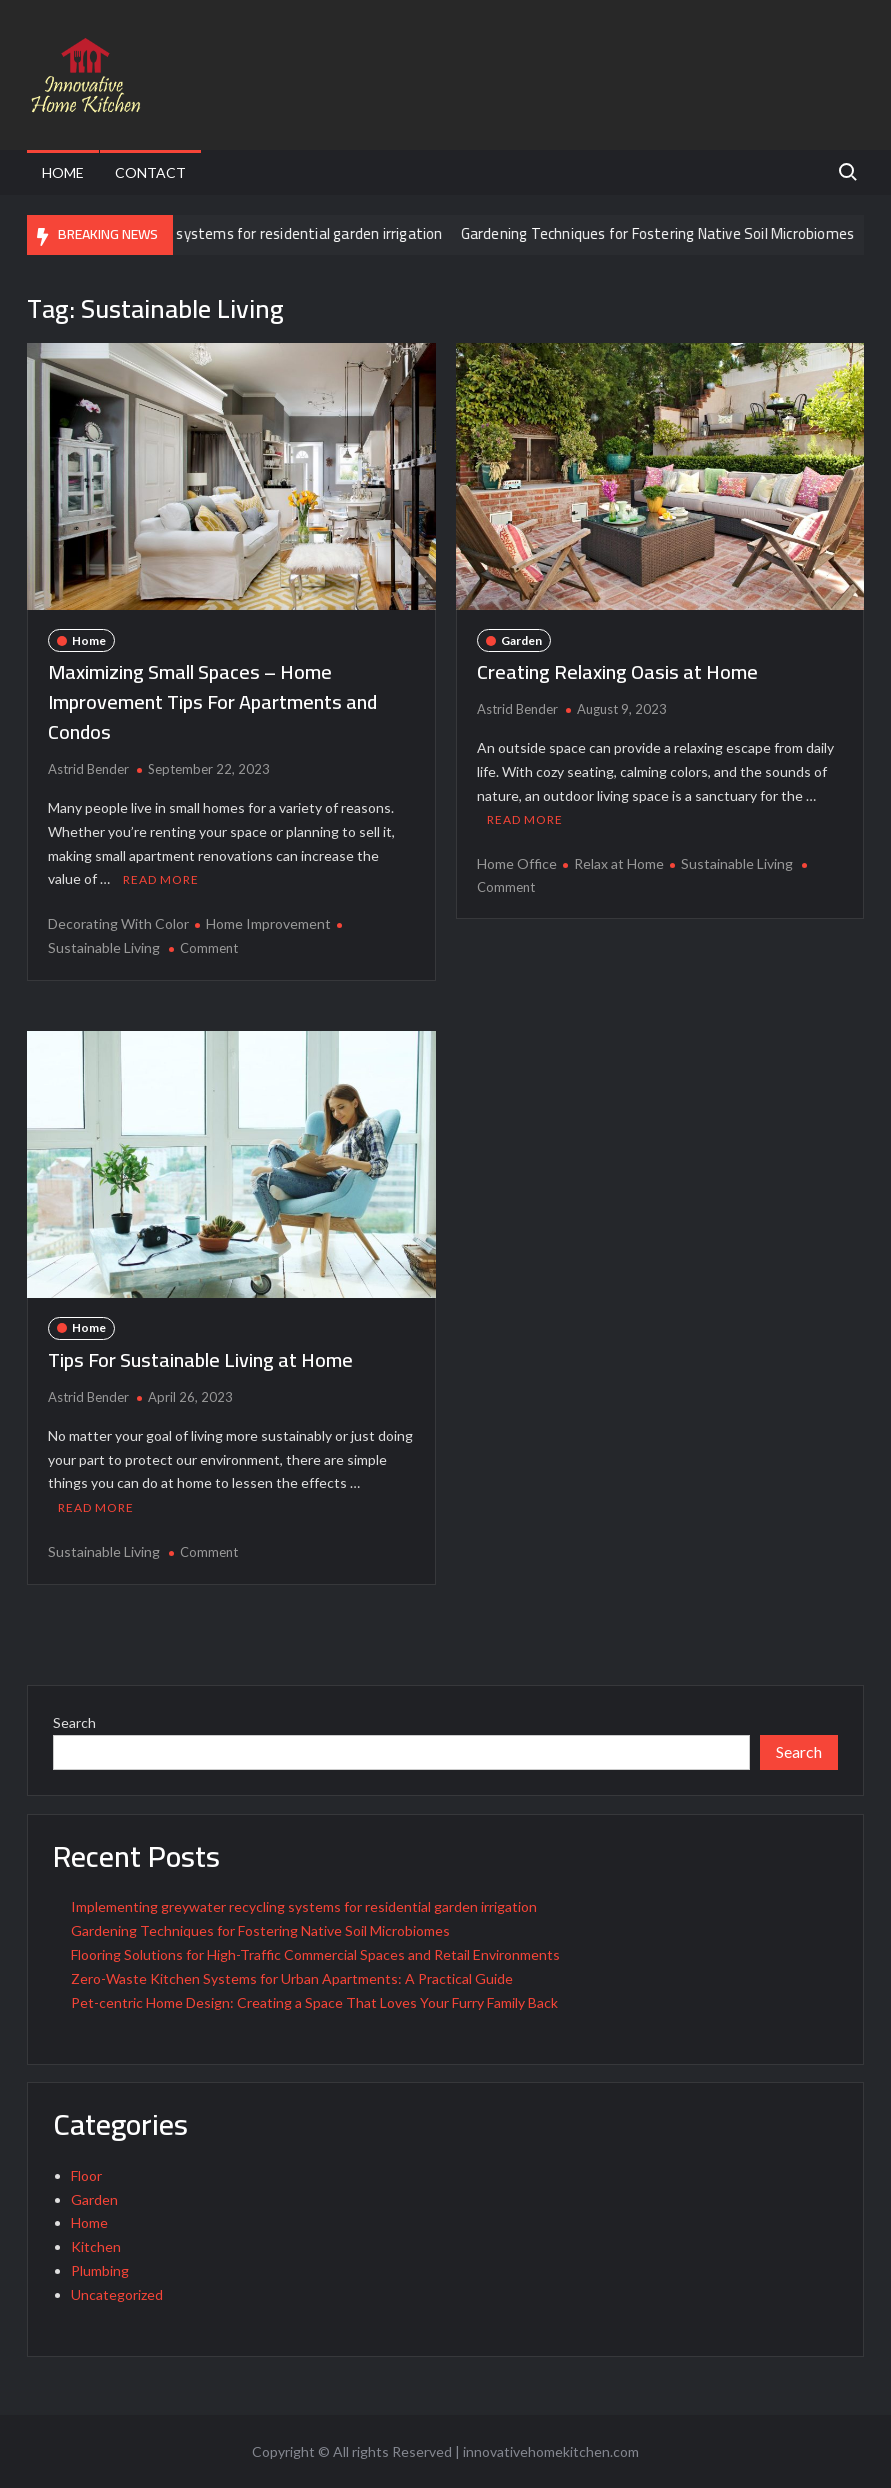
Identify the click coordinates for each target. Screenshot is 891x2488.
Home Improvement (268, 923)
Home (63, 172)
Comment (209, 948)
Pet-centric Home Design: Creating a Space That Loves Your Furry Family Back (314, 2002)
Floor (86, 2175)
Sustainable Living (737, 863)
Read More (161, 879)
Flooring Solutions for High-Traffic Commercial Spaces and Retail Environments (315, 1954)
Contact (150, 172)
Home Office (517, 863)
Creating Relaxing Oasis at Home (617, 671)
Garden (521, 640)
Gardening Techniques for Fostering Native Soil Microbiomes (674, 233)
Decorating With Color (118, 923)
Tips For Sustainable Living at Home (200, 1359)
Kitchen (96, 2246)
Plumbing (100, 2270)
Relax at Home (619, 863)
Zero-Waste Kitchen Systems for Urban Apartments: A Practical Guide (292, 1978)
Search (74, 1722)
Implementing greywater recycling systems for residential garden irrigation (304, 1906)
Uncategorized (117, 2294)
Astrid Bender (88, 769)
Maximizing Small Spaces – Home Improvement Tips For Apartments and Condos (212, 701)
